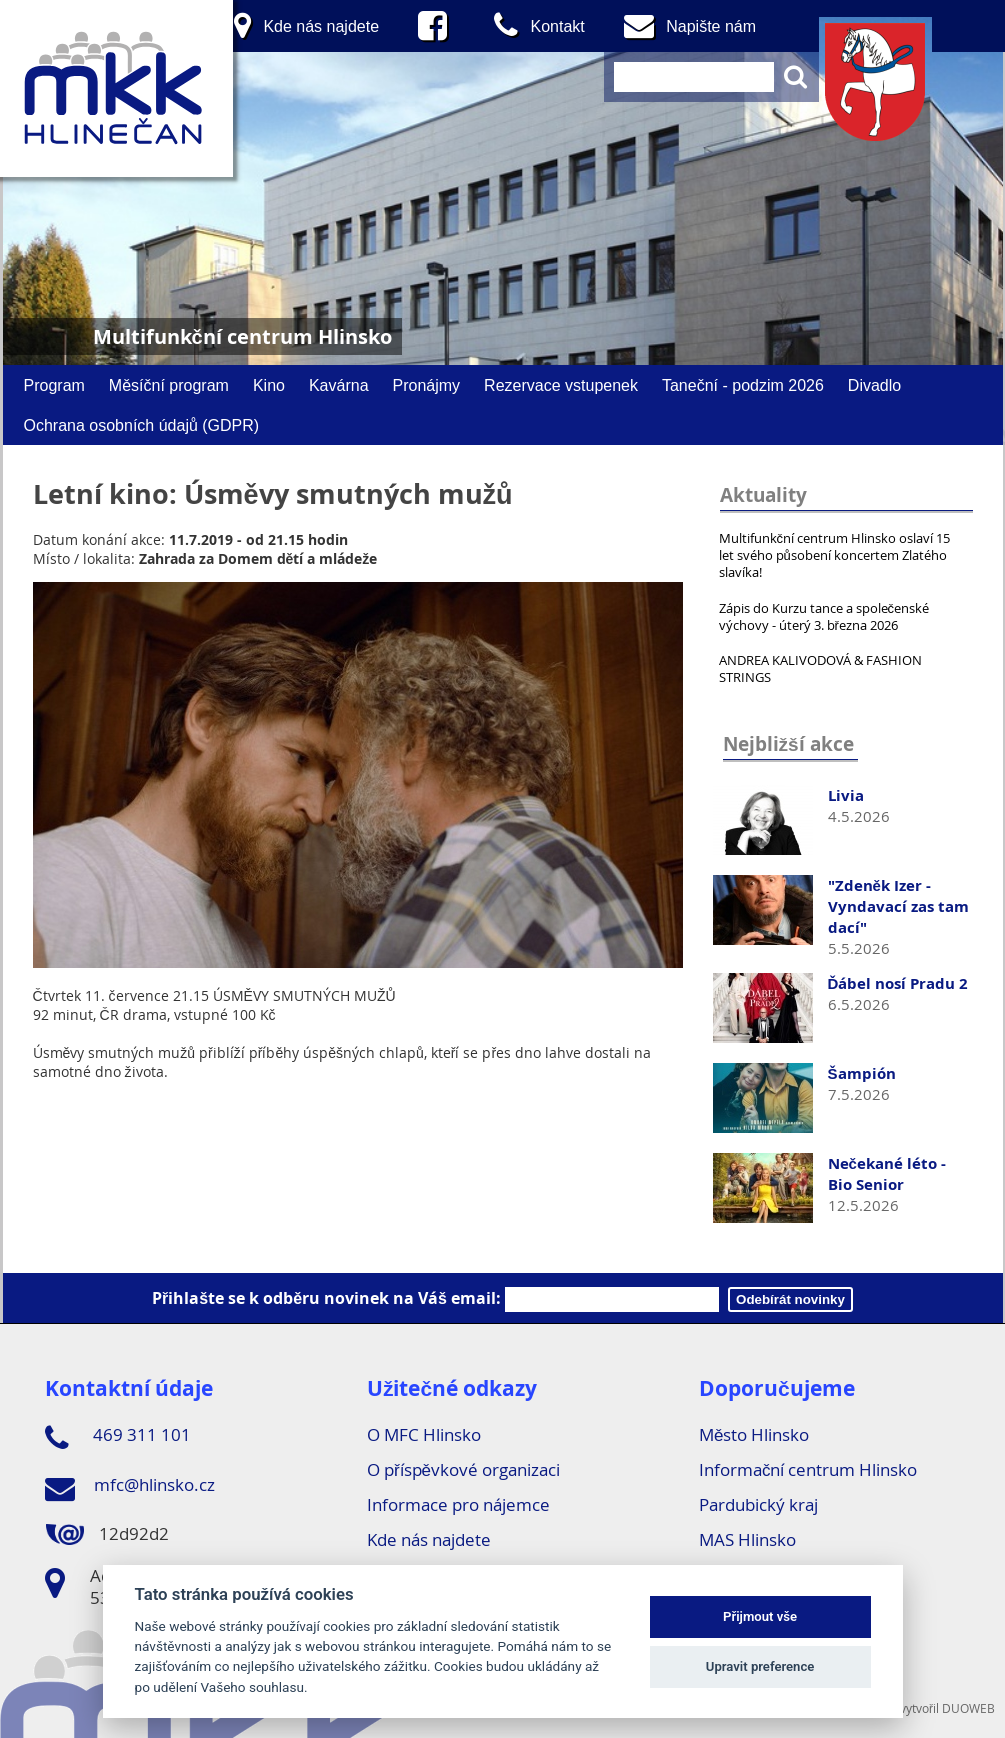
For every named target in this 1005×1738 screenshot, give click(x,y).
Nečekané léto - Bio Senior (887, 1174)
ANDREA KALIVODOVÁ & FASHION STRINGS (820, 668)
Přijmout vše (760, 1616)
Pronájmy (427, 385)
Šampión (862, 1073)
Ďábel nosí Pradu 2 (898, 983)
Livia (846, 795)
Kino (269, 385)
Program (54, 385)
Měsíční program (169, 385)
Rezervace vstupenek (561, 385)
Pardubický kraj (758, 1504)
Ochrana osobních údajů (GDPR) (142, 425)
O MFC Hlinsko (424, 1434)
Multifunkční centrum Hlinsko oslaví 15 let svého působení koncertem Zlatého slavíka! (835, 555)
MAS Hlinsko (747, 1539)
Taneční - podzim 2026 (743, 385)
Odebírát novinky (790, 1299)
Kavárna (339, 385)
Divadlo (874, 385)
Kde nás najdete (429, 1539)
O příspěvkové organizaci (463, 1469)
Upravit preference (760, 1666)
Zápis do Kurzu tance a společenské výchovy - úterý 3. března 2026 (824, 616)
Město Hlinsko (754, 1434)
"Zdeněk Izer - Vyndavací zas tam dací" (898, 906)
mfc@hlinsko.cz (130, 1488)
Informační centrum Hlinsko (808, 1469)
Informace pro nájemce (458, 1504)
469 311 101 (118, 1438)
